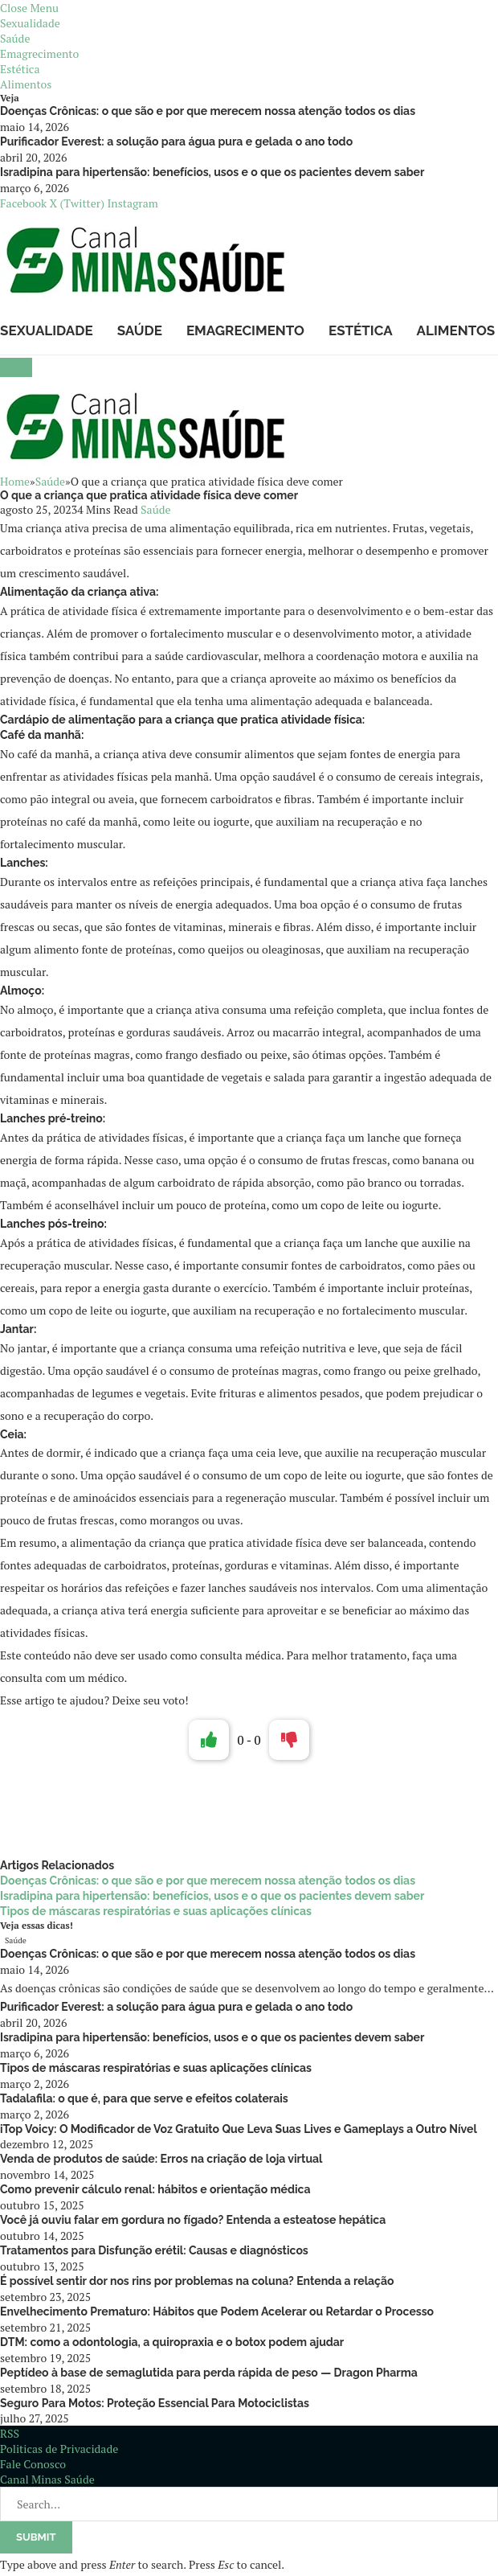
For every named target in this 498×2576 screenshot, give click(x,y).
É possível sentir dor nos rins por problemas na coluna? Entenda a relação (197, 2281)
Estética (19, 68)
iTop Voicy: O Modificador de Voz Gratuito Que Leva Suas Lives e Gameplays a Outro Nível (238, 2129)
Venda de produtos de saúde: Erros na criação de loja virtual (161, 2158)
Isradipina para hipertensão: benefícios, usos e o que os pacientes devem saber (212, 172)
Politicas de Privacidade (59, 2448)
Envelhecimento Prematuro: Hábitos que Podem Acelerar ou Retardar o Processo (217, 2311)
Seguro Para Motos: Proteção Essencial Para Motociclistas (154, 2403)
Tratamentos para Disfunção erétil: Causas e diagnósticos (154, 2250)
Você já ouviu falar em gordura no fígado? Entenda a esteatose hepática (193, 2219)
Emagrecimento (39, 53)
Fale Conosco (33, 2463)
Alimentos (25, 84)
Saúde (15, 38)
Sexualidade (30, 23)
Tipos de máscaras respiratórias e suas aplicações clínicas (156, 1911)
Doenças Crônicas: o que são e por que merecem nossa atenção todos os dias (207, 111)
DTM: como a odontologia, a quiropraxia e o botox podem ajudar (172, 2342)
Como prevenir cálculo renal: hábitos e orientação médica (155, 2189)
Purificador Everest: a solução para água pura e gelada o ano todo (176, 141)
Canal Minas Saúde (47, 2479)
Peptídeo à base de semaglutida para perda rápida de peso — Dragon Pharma (209, 2372)
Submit (36, 2537)
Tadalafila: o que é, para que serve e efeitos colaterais (144, 2098)
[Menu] (16, 367)
